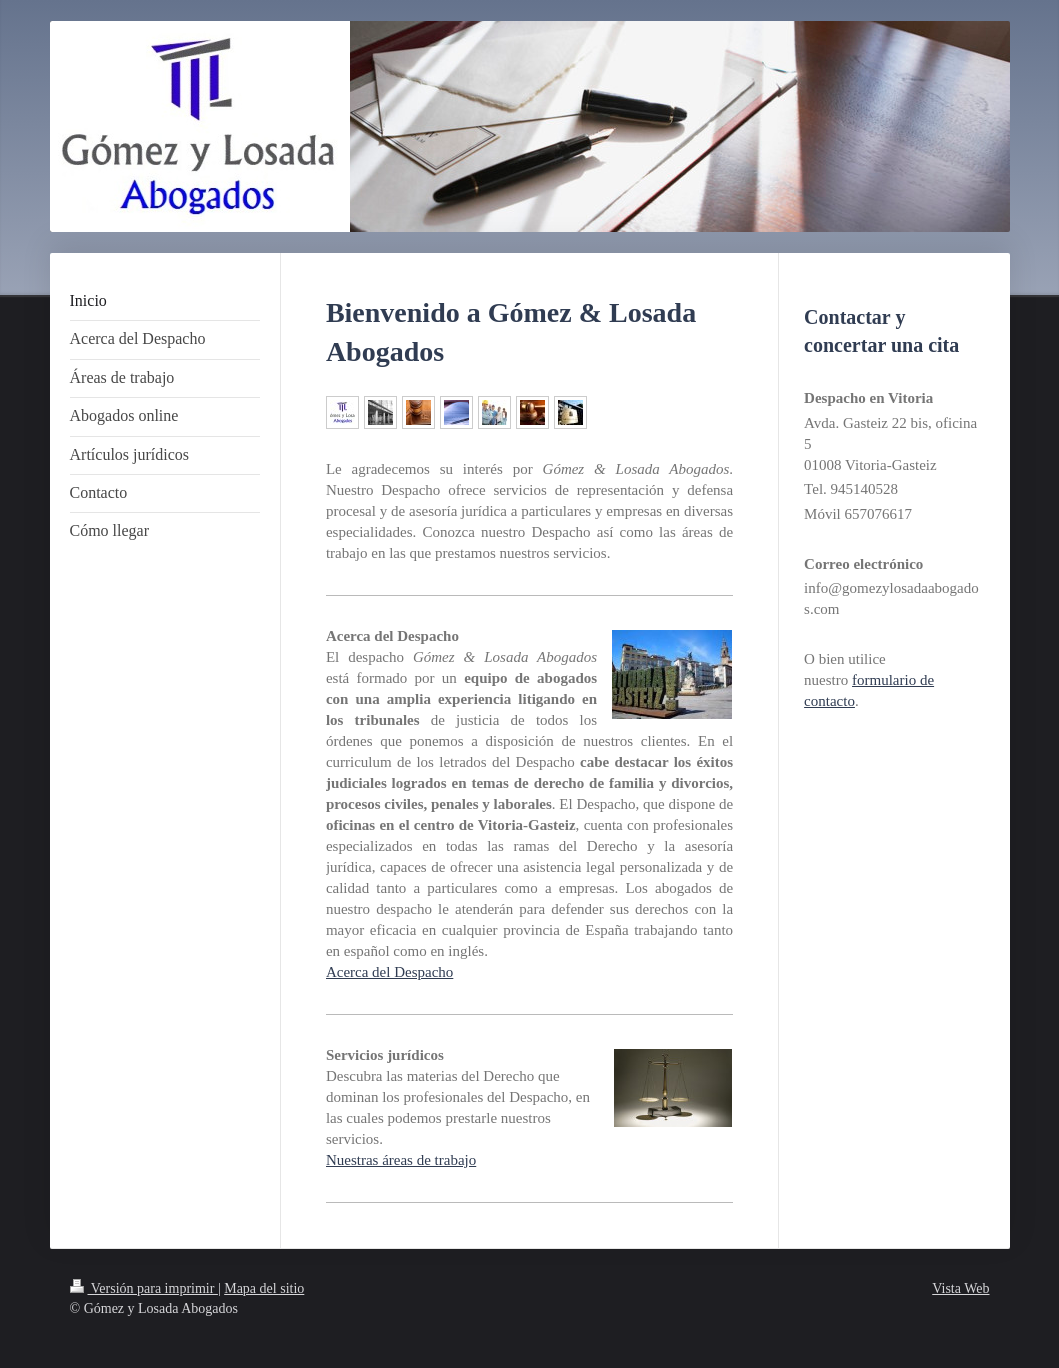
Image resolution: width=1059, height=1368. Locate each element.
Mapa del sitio (264, 1288)
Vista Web (960, 1288)
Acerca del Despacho (389, 972)
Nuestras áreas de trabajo (401, 1160)
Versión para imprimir (144, 1288)
